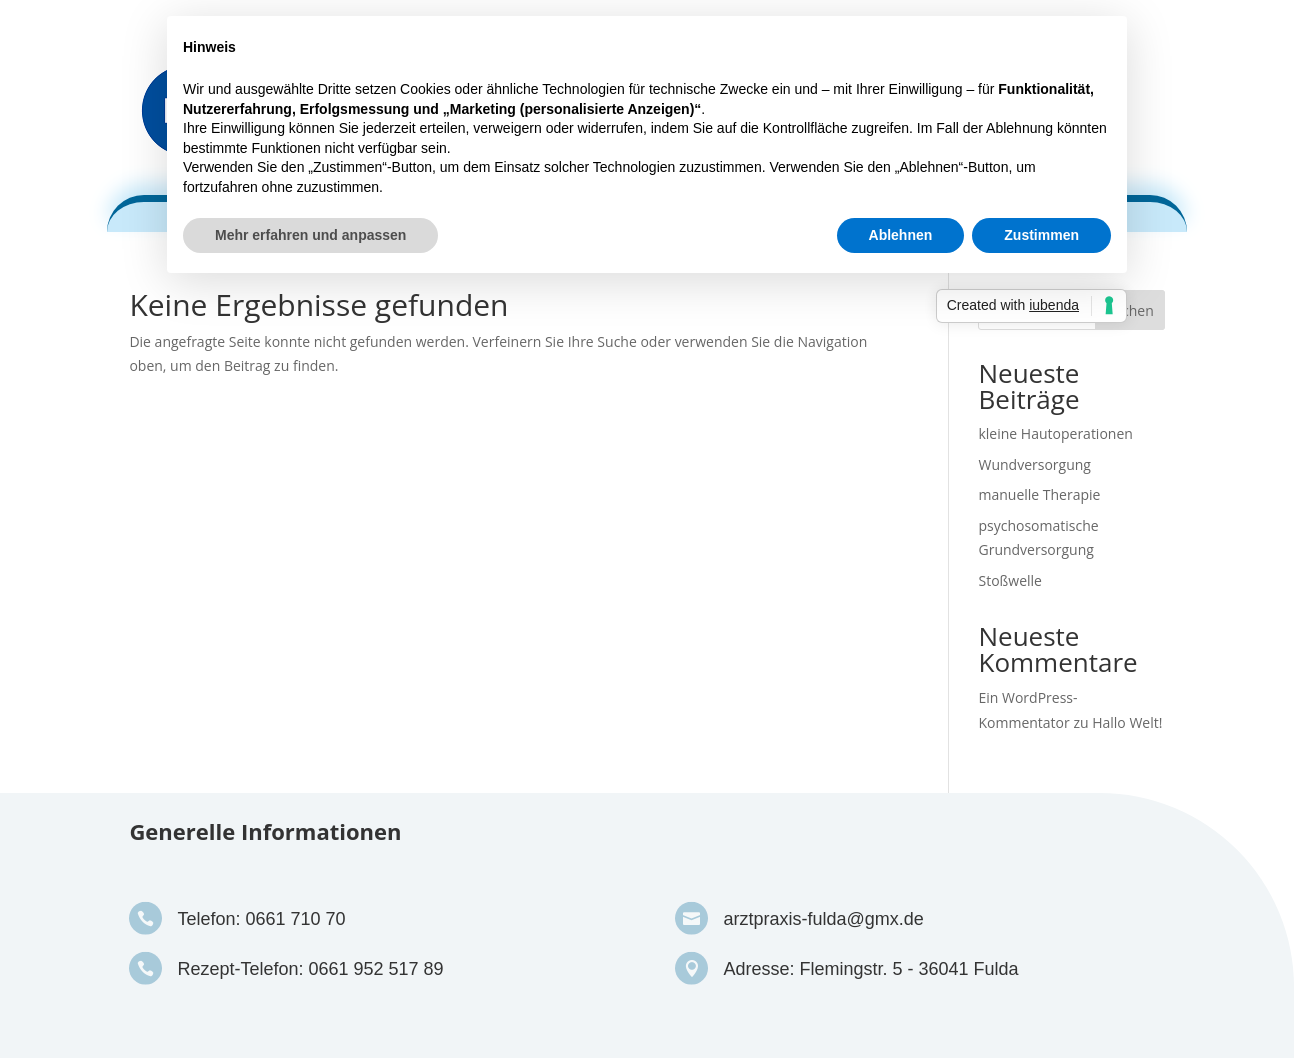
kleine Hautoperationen (1055, 433)
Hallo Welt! (1127, 722)
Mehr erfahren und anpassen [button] (310, 235)
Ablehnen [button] (901, 235)
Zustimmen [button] (1041, 235)
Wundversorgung (1034, 464)
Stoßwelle (1009, 580)
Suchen (1130, 310)
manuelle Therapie (1039, 494)
